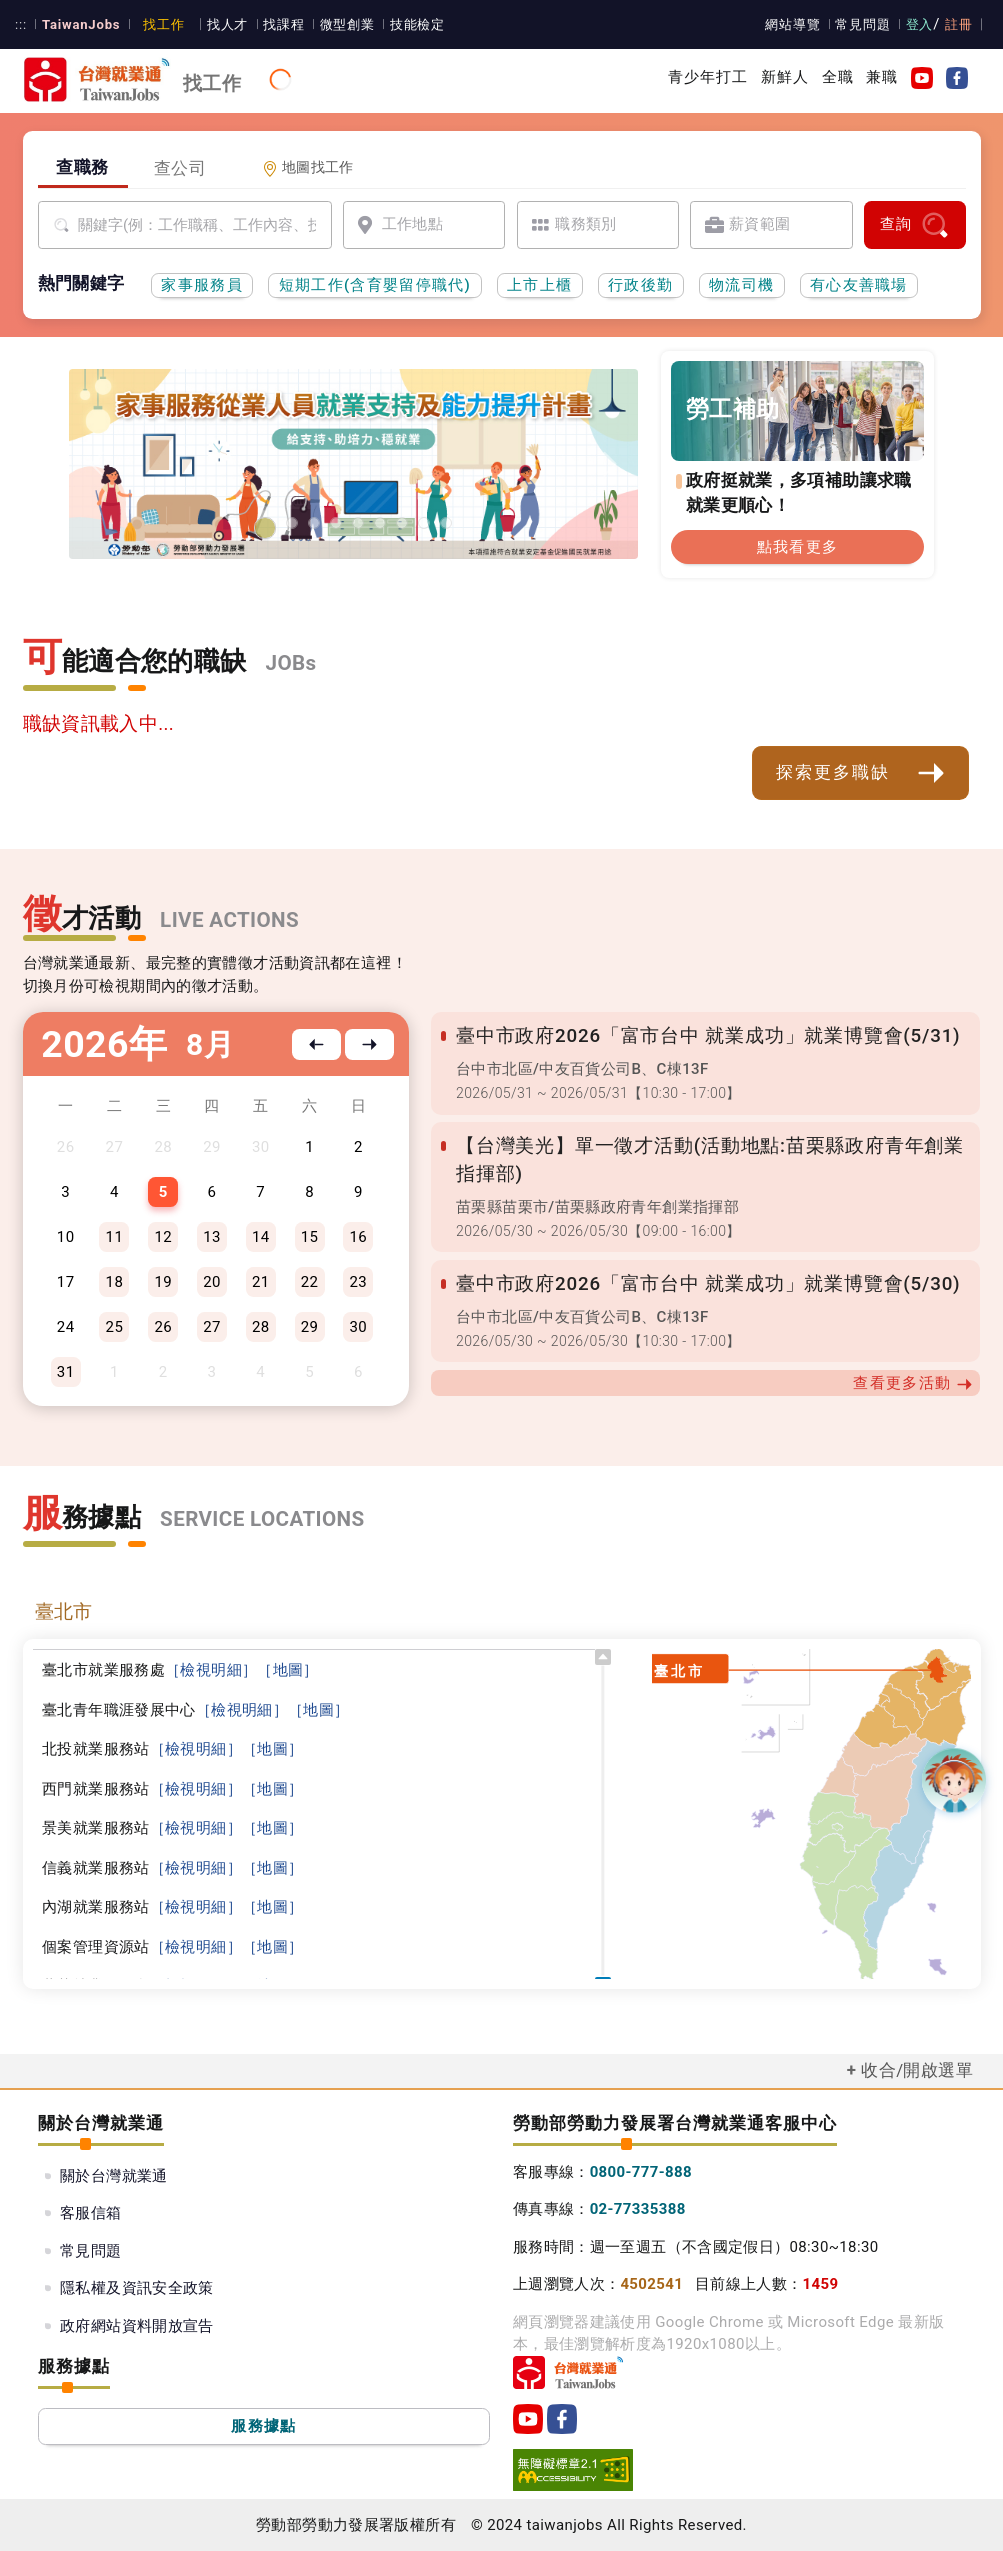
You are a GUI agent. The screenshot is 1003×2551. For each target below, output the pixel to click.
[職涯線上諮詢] (446, 523)
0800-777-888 (641, 2172)
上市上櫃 (539, 285)
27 (212, 1327)
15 (310, 1237)
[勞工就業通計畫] (314, 523)
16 (359, 1237)
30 (359, 1327)
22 (310, 1282)
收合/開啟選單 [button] (917, 2070)
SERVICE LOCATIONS (262, 1519)
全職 (838, 77)
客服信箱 (91, 2213)
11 (115, 1237)
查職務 (82, 167)
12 (163, 1237)
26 (163, 1327)
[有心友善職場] (292, 523)
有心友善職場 (859, 285)
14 (261, 1237)
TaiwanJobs (78, 24)
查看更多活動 (913, 1383)
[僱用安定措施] (358, 523)
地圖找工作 (308, 167)
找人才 (220, 24)
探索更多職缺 (861, 773)
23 (359, 1282)
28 (261, 1327)
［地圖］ (288, 1670)
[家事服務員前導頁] (265, 528)
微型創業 (337, 24)
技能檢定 (406, 24)
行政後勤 (640, 285)
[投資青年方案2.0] (380, 523)
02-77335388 (638, 2209)
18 (115, 1282)
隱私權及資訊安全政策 (137, 2288)
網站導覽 (797, 24)
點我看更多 (798, 547)
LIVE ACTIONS (229, 920)
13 (212, 1237)
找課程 (275, 24)
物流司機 (741, 285)
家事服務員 (202, 285)
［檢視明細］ (211, 1670)
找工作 (157, 24)
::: (20, 24)
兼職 (882, 77)
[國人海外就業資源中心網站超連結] (424, 523)
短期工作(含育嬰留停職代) (375, 285)
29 (310, 1327)
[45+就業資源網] (402, 523)
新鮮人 (785, 77)
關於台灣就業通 (114, 2176)
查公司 (180, 168)
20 (212, 1282)
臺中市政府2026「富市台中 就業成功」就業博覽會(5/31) (701, 1036)
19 (163, 1282)
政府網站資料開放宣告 (137, 2326)
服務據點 (263, 2426)
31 (66, 1372)
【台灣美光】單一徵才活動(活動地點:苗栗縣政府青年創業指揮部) (704, 1160)
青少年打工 (708, 77)
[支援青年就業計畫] (336, 523)
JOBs (291, 663)
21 (261, 1282)
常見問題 (866, 24)
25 (115, 1327)
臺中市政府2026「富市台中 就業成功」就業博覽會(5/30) (701, 1284)
